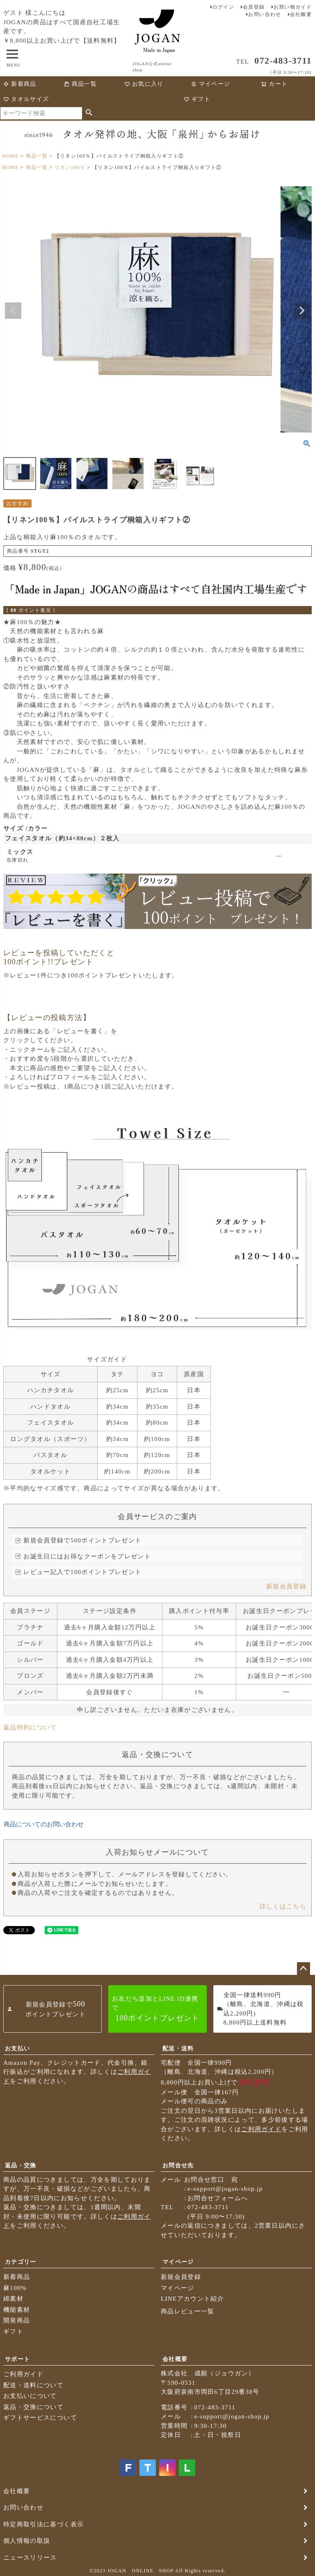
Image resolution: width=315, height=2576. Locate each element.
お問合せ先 (178, 2165)
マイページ (210, 84)
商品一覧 (80, 84)
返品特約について (30, 1727)
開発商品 (16, 2320)
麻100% (15, 2288)
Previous (13, 310)
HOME (10, 156)
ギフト (197, 99)
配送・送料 (178, 2048)
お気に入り (144, 84)
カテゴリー (21, 2262)
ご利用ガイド (261, 2129)
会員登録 (254, 7)
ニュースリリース (30, 2557)
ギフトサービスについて (40, 2417)
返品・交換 (21, 2165)
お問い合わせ (264, 14)
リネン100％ (70, 167)
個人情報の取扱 (26, 2540)
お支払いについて (30, 2396)
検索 (89, 113)
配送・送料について (33, 2385)
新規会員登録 (286, 1586)
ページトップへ (303, 1968)
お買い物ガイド (293, 7)
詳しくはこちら (283, 1906)
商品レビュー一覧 (188, 2311)
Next (302, 310)
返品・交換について (33, 2407)
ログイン (223, 7)
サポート (17, 2359)
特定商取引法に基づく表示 (43, 2524)
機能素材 (16, 2309)
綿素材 (13, 2298)
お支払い (17, 2048)
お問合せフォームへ (217, 2198)
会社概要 (301, 14)
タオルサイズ (26, 99)
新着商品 (20, 84)
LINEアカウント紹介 (192, 2298)
